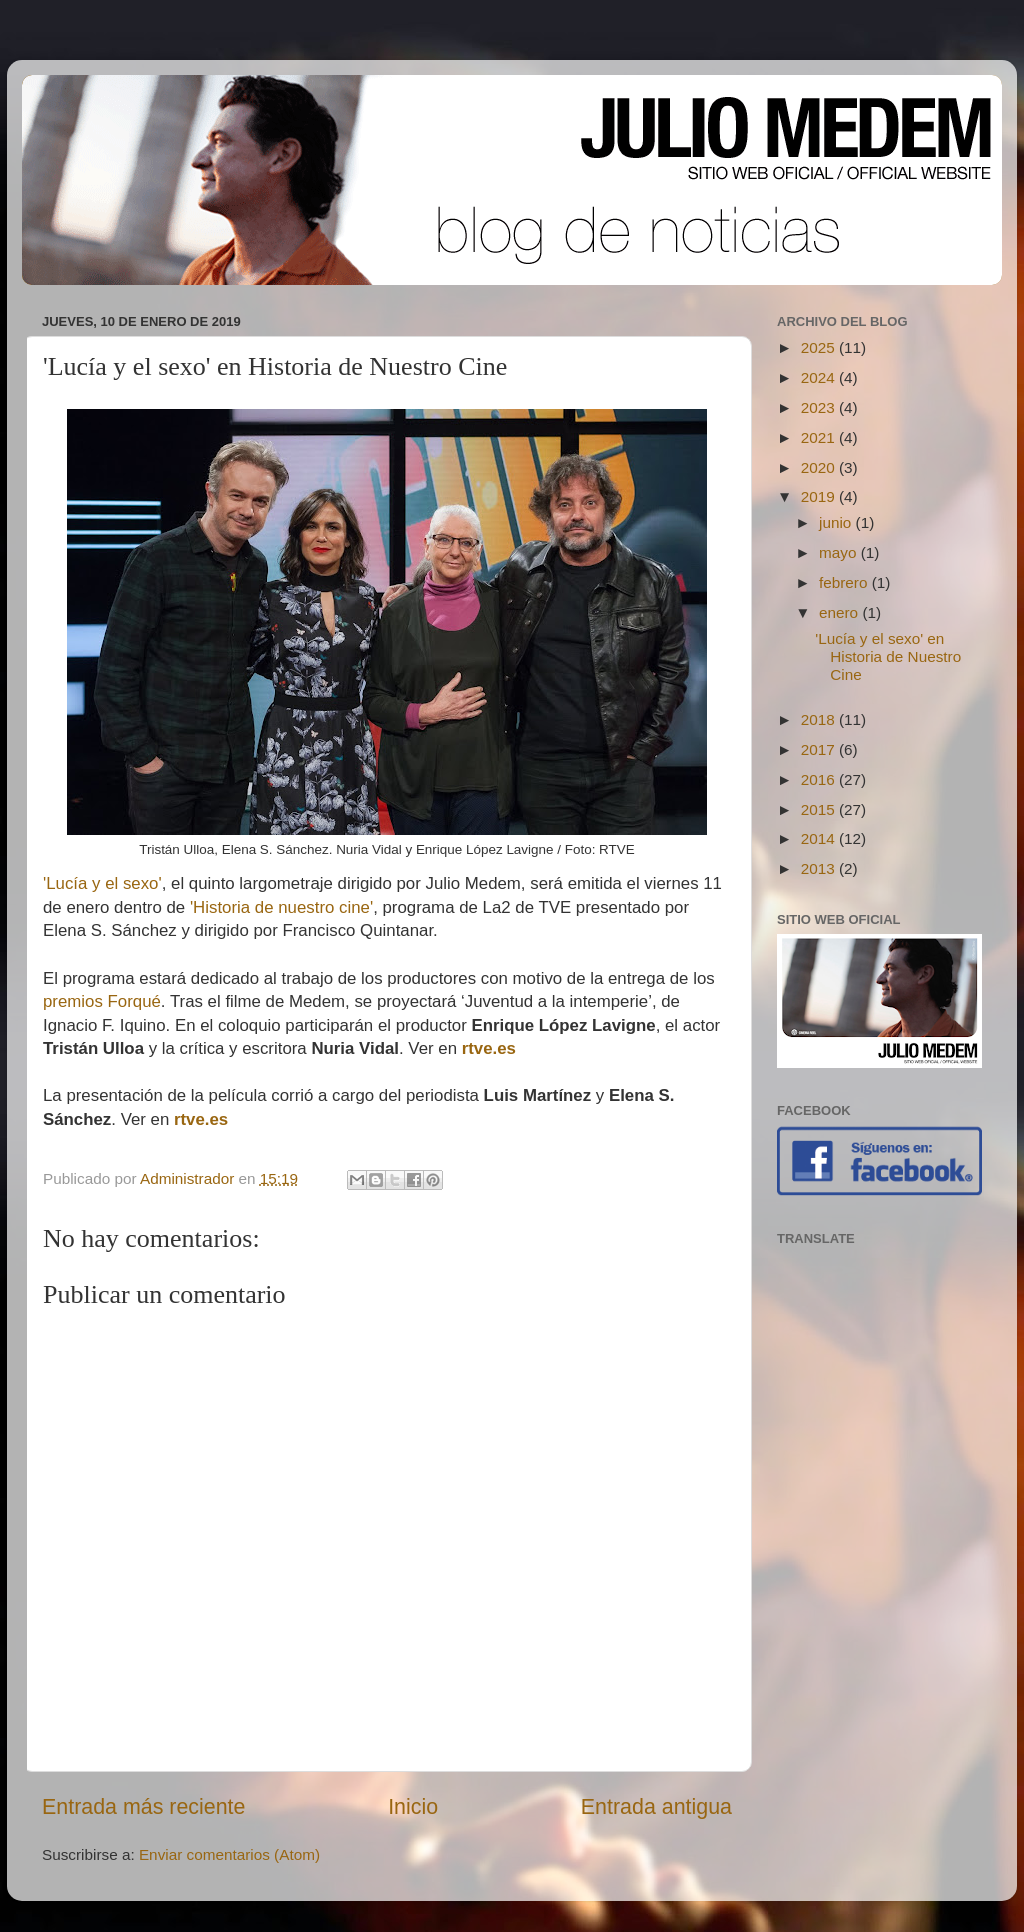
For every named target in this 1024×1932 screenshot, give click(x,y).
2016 (820, 779)
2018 (820, 719)
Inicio (413, 1807)
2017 (820, 749)
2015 (820, 809)
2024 (820, 377)
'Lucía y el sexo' (102, 883)
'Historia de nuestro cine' (281, 907)
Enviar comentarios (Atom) (229, 1854)
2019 (820, 496)
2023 (820, 407)
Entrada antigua (656, 1807)
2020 (820, 467)
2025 (820, 347)
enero (840, 612)
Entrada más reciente (143, 1807)
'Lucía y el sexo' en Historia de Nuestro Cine (888, 657)
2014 (820, 838)
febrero (845, 582)
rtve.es (489, 1048)
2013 (820, 868)
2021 (820, 437)
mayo (840, 552)
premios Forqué (102, 1001)
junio (837, 522)
